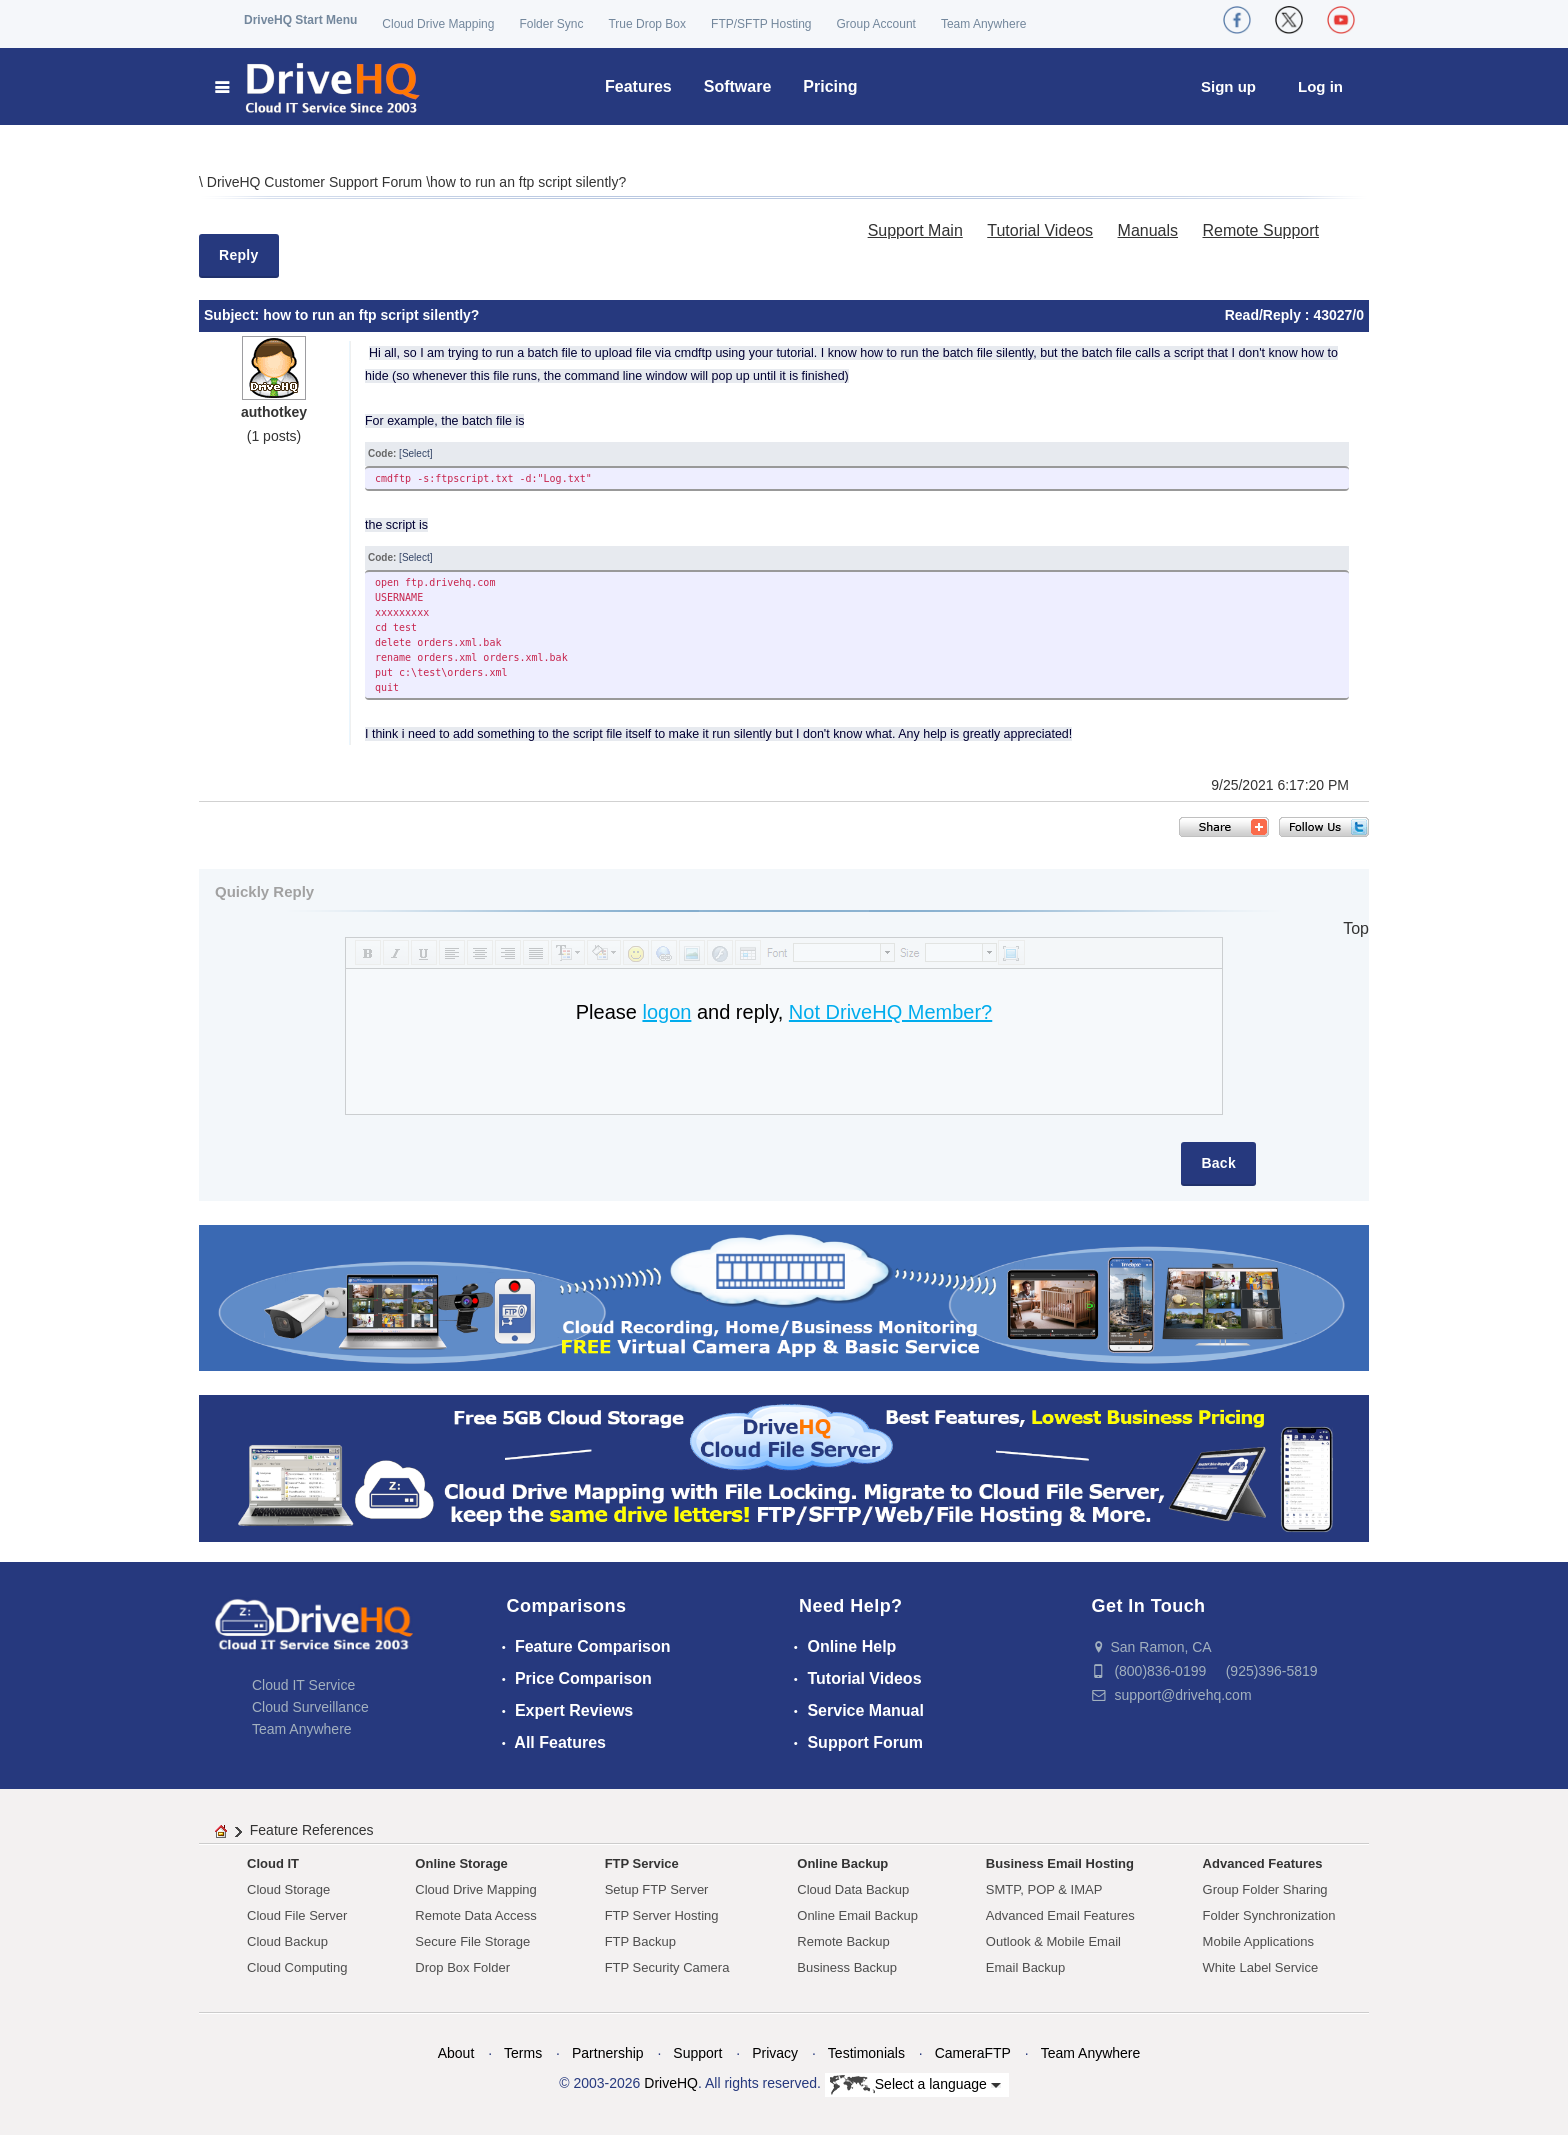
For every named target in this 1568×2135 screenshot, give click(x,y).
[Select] (415, 453)
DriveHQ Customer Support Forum (316, 182)
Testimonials (866, 2053)
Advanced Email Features (1060, 1915)
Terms (523, 2053)
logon (666, 1012)
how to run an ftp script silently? (528, 182)
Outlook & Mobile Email (1053, 1941)
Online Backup (842, 1863)
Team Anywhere (983, 24)
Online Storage (461, 1863)
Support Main (915, 230)
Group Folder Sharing (1265, 1889)
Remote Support (1260, 230)
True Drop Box (647, 24)
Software (738, 86)
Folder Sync (551, 24)
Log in (1320, 86)
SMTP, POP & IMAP (1044, 1889)
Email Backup (1025, 1967)
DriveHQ (671, 2083)
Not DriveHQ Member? (890, 1012)
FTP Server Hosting (662, 1915)
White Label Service (1261, 1967)
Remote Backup (843, 1941)
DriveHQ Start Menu (300, 20)
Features (638, 86)
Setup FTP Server (657, 1889)
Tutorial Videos (1040, 230)
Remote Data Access (475, 1915)
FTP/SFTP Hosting (761, 24)
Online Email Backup (857, 1915)
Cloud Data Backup (853, 1889)
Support (697, 2053)
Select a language (915, 2085)
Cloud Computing (297, 1967)
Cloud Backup (287, 1941)
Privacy (775, 2053)
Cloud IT (273, 1863)
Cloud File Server (297, 1915)
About (456, 2053)
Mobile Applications (1258, 1941)
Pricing (830, 86)
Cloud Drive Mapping (438, 24)
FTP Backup (640, 1941)
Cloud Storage (288, 1889)
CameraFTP (973, 2053)
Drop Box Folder (462, 1967)
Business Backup (847, 1967)
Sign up (1228, 86)
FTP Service (642, 1863)
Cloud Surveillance (310, 1707)
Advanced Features (1263, 1863)
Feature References (312, 1830)
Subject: (233, 315)
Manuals (1148, 230)
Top (1356, 928)
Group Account (876, 24)
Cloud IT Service (303, 1685)
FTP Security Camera (667, 1967)
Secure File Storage (472, 1941)
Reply (239, 255)
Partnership (608, 2053)
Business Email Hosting (1060, 1863)
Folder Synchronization (1269, 1915)
